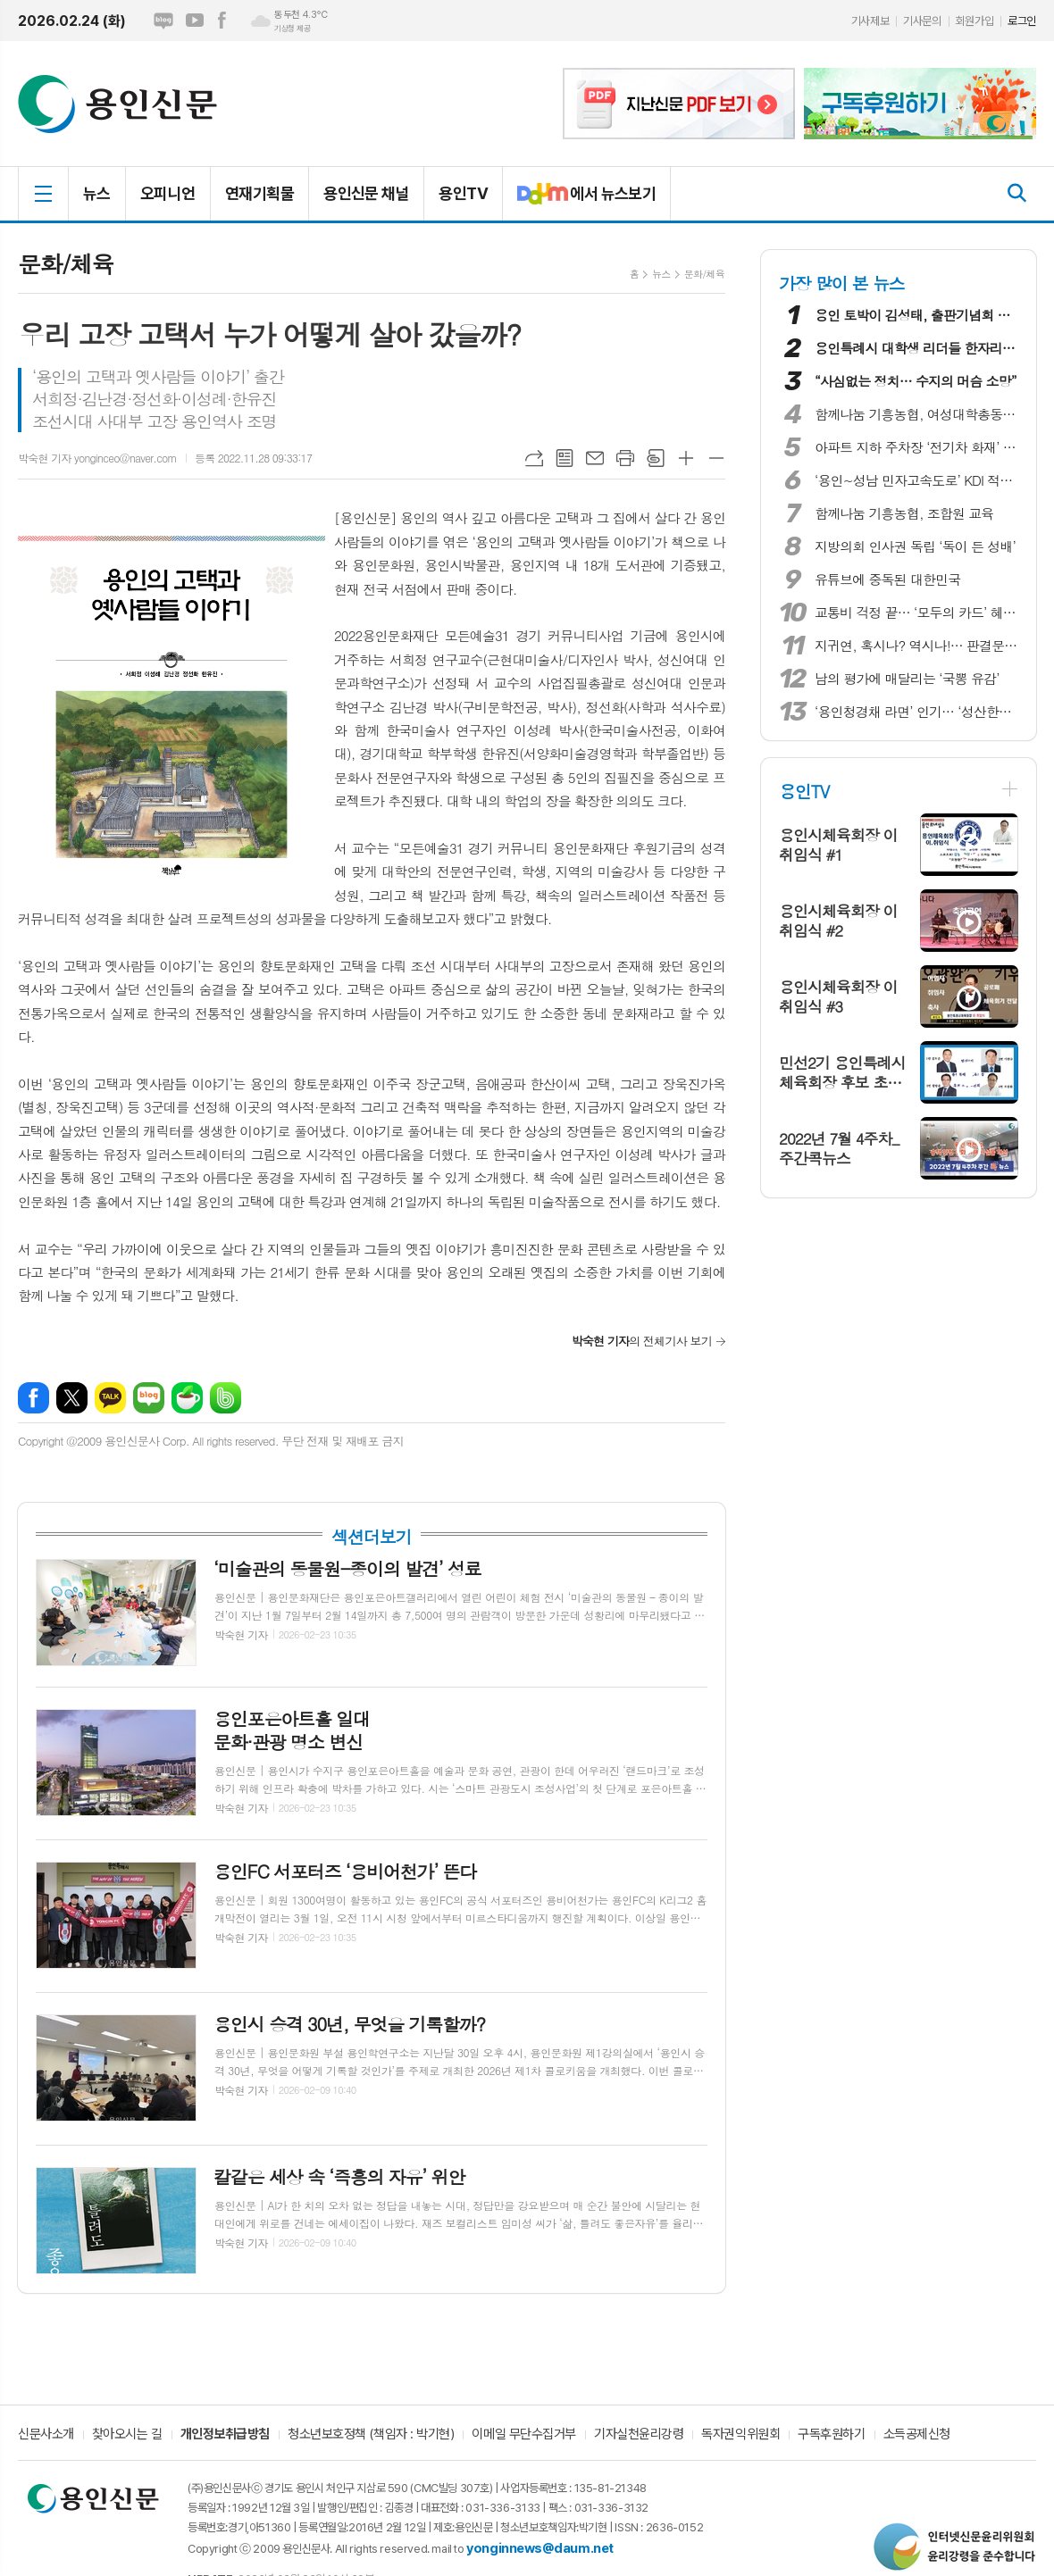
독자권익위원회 (740, 2435)
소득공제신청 (916, 2435)
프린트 (625, 458)
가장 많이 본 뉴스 (842, 283)
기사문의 (922, 21)
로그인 (1022, 21)
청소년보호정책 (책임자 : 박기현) (371, 2435)
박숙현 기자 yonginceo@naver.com (97, 457)
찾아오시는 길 (127, 2435)
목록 (564, 458)
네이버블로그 (163, 20)
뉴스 (97, 193)
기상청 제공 (292, 28)
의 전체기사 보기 (642, 1340)
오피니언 (168, 193)
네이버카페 (187, 1397)
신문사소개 (46, 2435)
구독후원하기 (831, 2435)
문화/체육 (704, 273)
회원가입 (974, 21)
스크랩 (656, 458)
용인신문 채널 (366, 193)
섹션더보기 (371, 1536)
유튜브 (194, 20)
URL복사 (534, 458)
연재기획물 (259, 193)
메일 (595, 458)
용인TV (463, 193)
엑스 (72, 1397)
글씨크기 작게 (716, 458)
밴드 (225, 1397)
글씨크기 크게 (686, 458)
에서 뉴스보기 (579, 201)
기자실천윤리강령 (638, 2435)
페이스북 (221, 20)
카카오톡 (110, 1397)
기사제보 (870, 21)
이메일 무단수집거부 (524, 2435)
